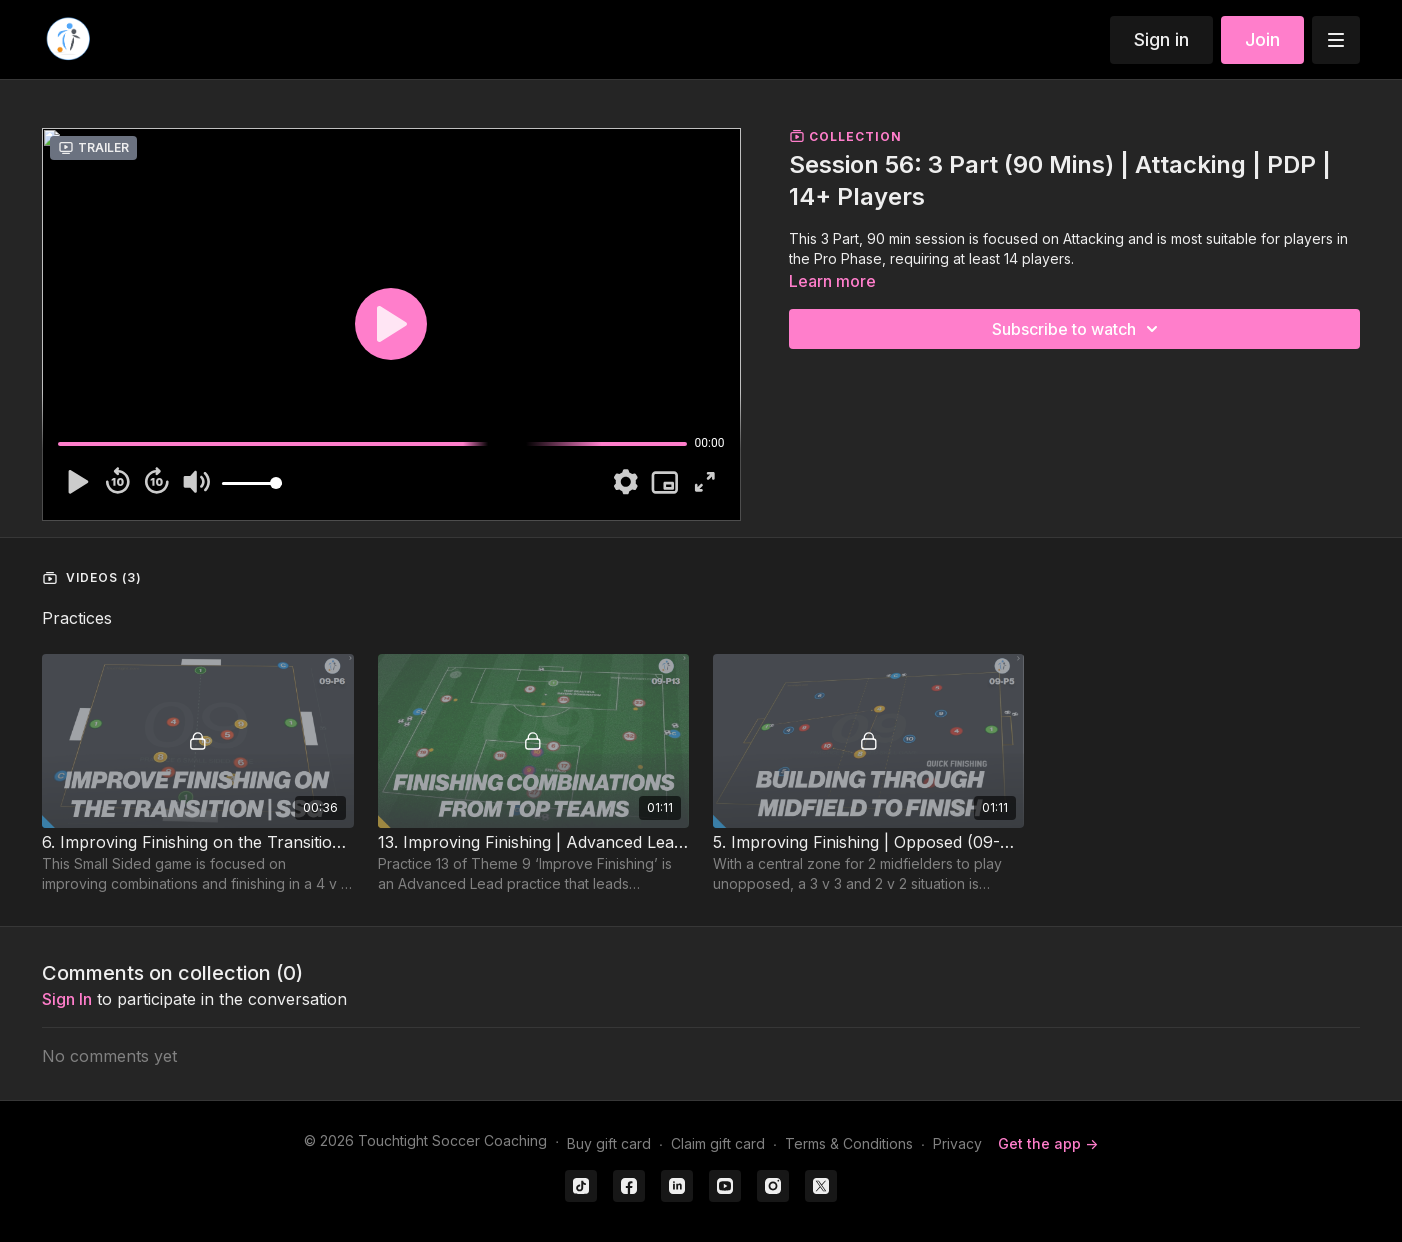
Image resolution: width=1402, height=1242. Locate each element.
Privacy (957, 1143)
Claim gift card (718, 1143)
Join (1262, 39)
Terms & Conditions (849, 1143)
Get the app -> (1048, 1143)
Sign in (1161, 39)
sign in (67, 999)
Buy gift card (609, 1143)
